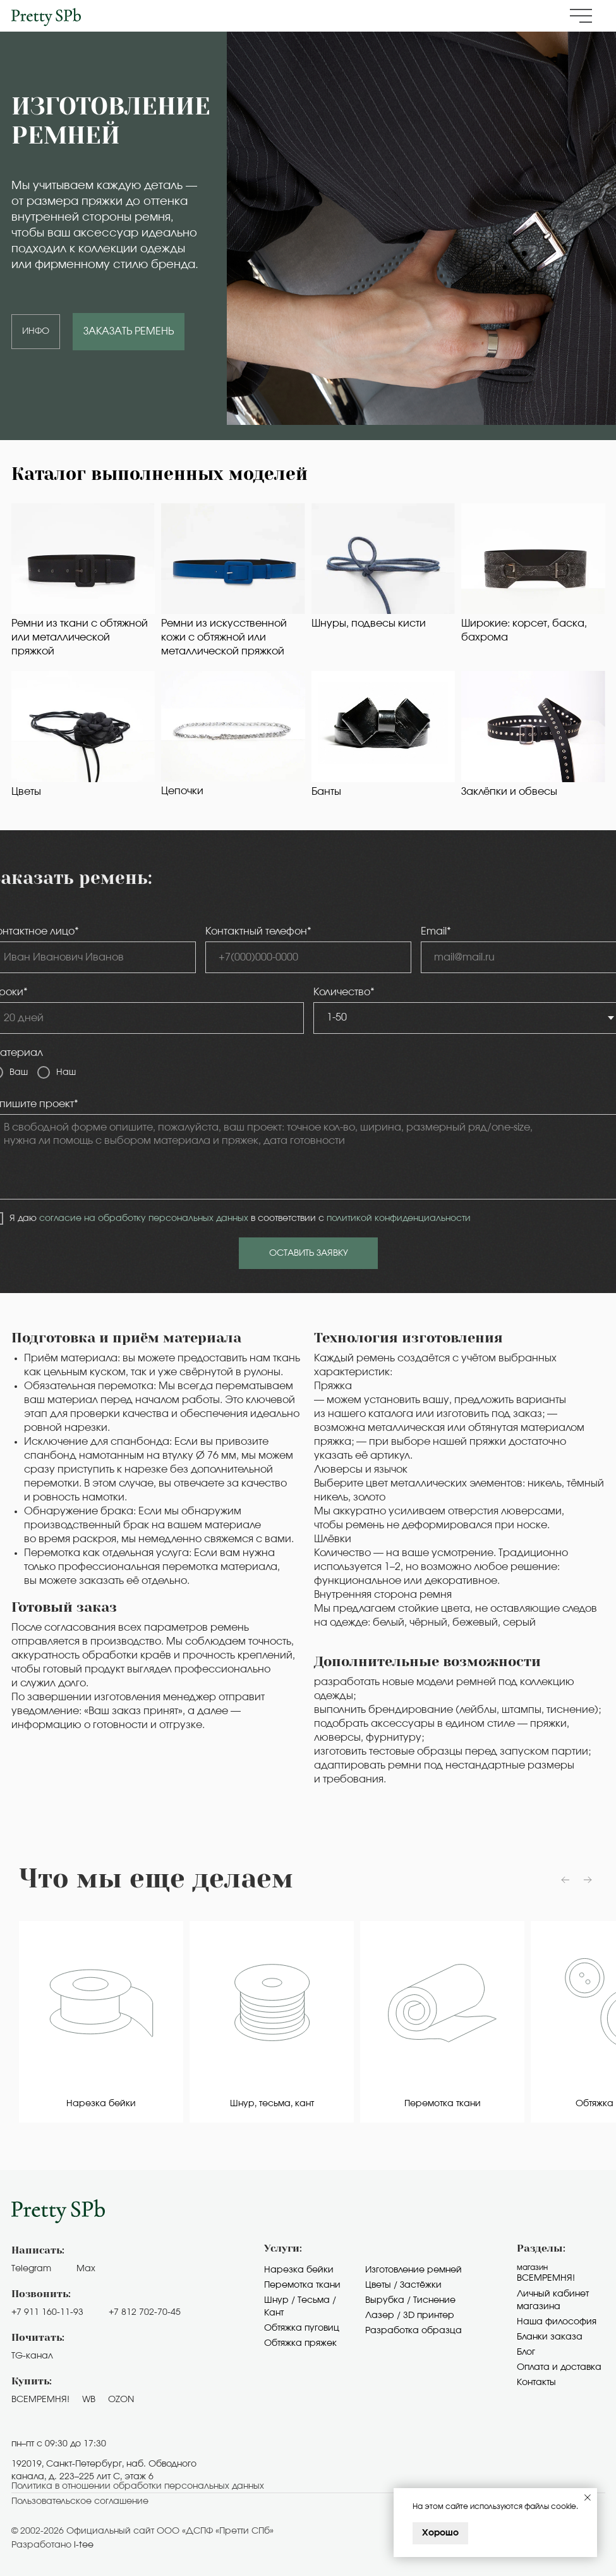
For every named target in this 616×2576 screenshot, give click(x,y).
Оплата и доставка (559, 2367)
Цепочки (182, 791)
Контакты (536, 2382)
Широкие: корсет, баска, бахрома (524, 630)
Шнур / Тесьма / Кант (300, 2306)
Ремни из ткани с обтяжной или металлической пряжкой (79, 637)
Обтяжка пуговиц (301, 2328)
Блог (526, 2352)
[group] (101, 2022)
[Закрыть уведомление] (587, 2497)
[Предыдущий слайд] (565, 1879)
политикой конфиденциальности (399, 1218)
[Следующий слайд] (587, 1879)
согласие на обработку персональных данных (143, 1218)
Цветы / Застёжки (403, 2285)
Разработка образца (413, 2330)
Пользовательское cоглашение (79, 2501)
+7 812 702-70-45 (145, 2312)
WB (88, 2399)
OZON (121, 2399)
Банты (326, 792)
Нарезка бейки (299, 2270)
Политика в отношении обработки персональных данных (137, 2486)
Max (85, 2268)
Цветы (26, 792)
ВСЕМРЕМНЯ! (40, 2399)
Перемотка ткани (302, 2285)
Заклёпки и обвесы (509, 792)
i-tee (84, 2545)
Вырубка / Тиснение (410, 2300)
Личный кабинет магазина (553, 2300)
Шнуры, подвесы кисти (368, 623)
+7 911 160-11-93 (47, 2312)
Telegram (31, 2268)
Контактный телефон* (258, 931)
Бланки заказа (550, 2337)
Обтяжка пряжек (300, 2343)
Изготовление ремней (413, 2270)
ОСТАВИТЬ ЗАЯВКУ (308, 1253)
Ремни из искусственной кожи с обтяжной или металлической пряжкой (224, 637)
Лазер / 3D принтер (409, 2315)
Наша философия (556, 2321)
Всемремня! (546, 2278)
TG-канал (32, 2356)
